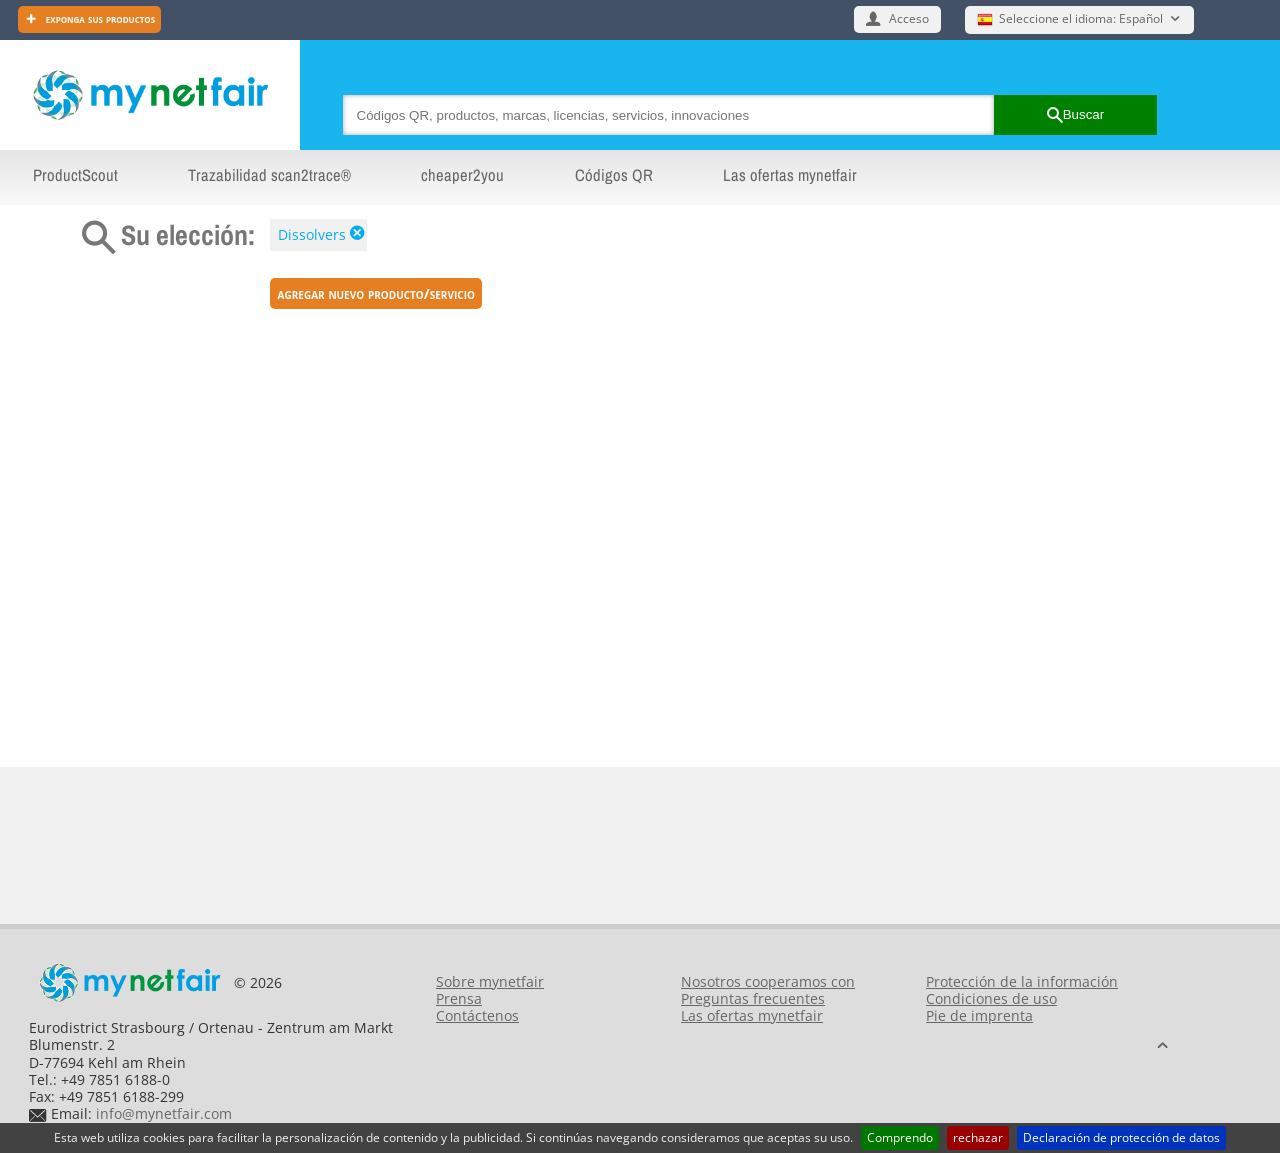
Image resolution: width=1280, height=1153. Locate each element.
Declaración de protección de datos (1121, 1137)
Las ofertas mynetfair (790, 175)
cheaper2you (462, 175)
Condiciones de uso (991, 998)
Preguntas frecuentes (753, 998)
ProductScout (75, 175)
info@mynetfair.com (164, 1113)
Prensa (459, 998)
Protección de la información (1022, 981)
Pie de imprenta (979, 1015)
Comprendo (900, 1137)
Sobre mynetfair (490, 981)
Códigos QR (614, 175)
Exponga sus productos (99, 18)
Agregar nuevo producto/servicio (376, 293)
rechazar (978, 1137)
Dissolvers (312, 234)
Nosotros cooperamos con (768, 981)
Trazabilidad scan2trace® (269, 175)
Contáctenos (477, 1015)
